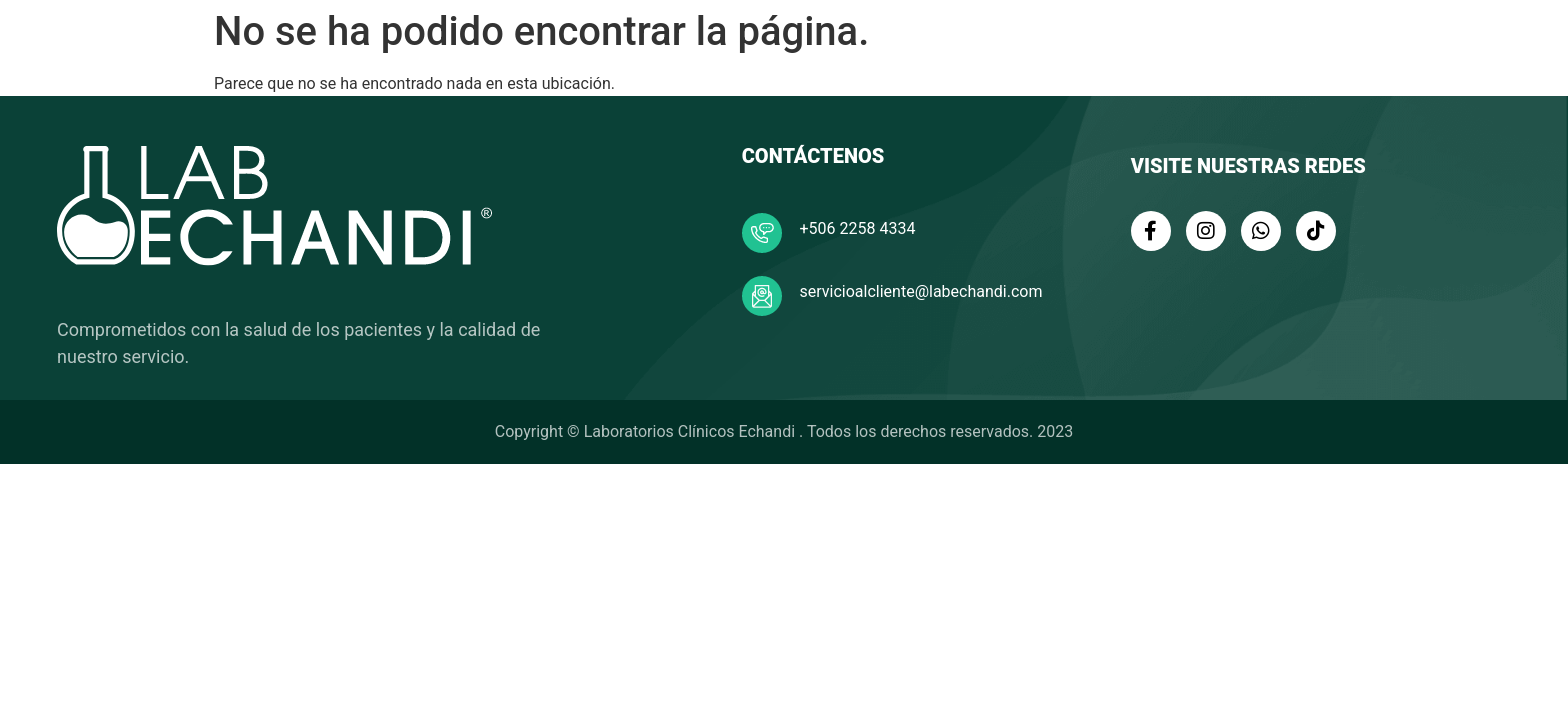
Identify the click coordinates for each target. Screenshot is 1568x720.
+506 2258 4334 (858, 228)
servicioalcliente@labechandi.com (921, 291)
